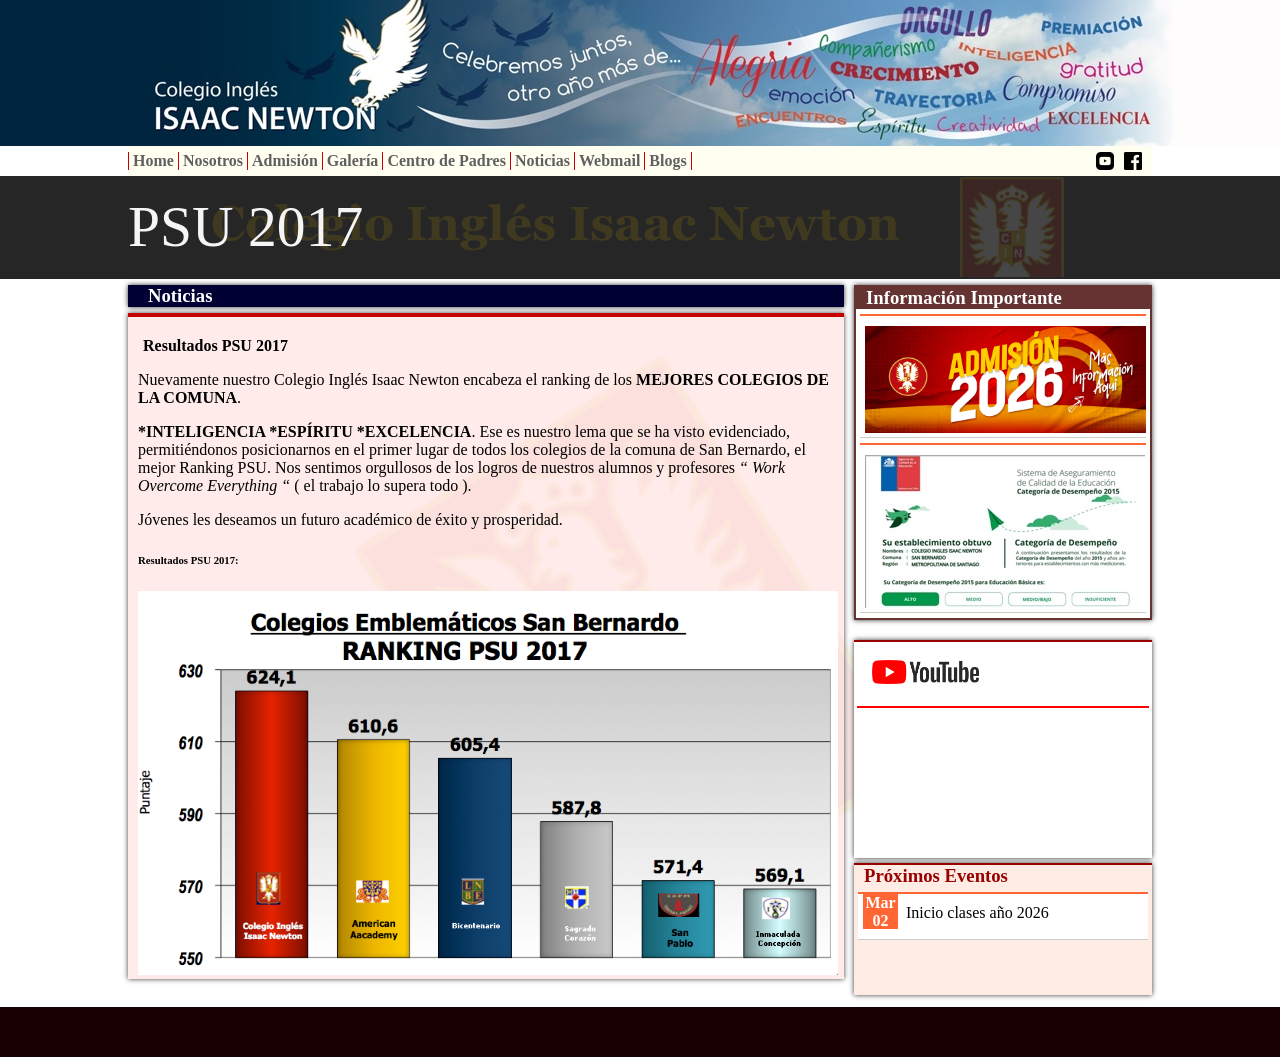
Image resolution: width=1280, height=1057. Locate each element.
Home (153, 160)
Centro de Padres (446, 160)
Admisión (285, 160)
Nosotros (213, 160)
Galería (353, 160)
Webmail (609, 160)
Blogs (667, 160)
